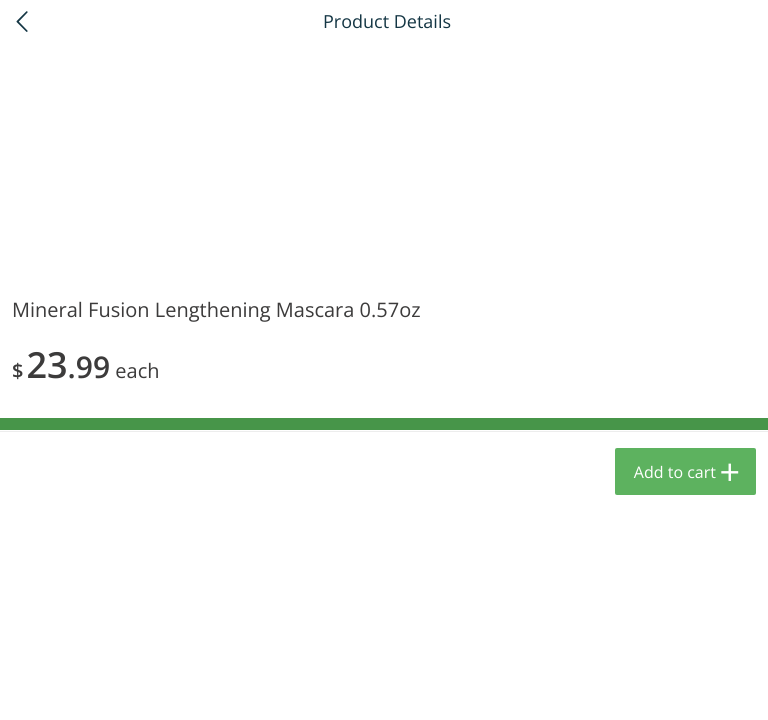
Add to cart (675, 472)
